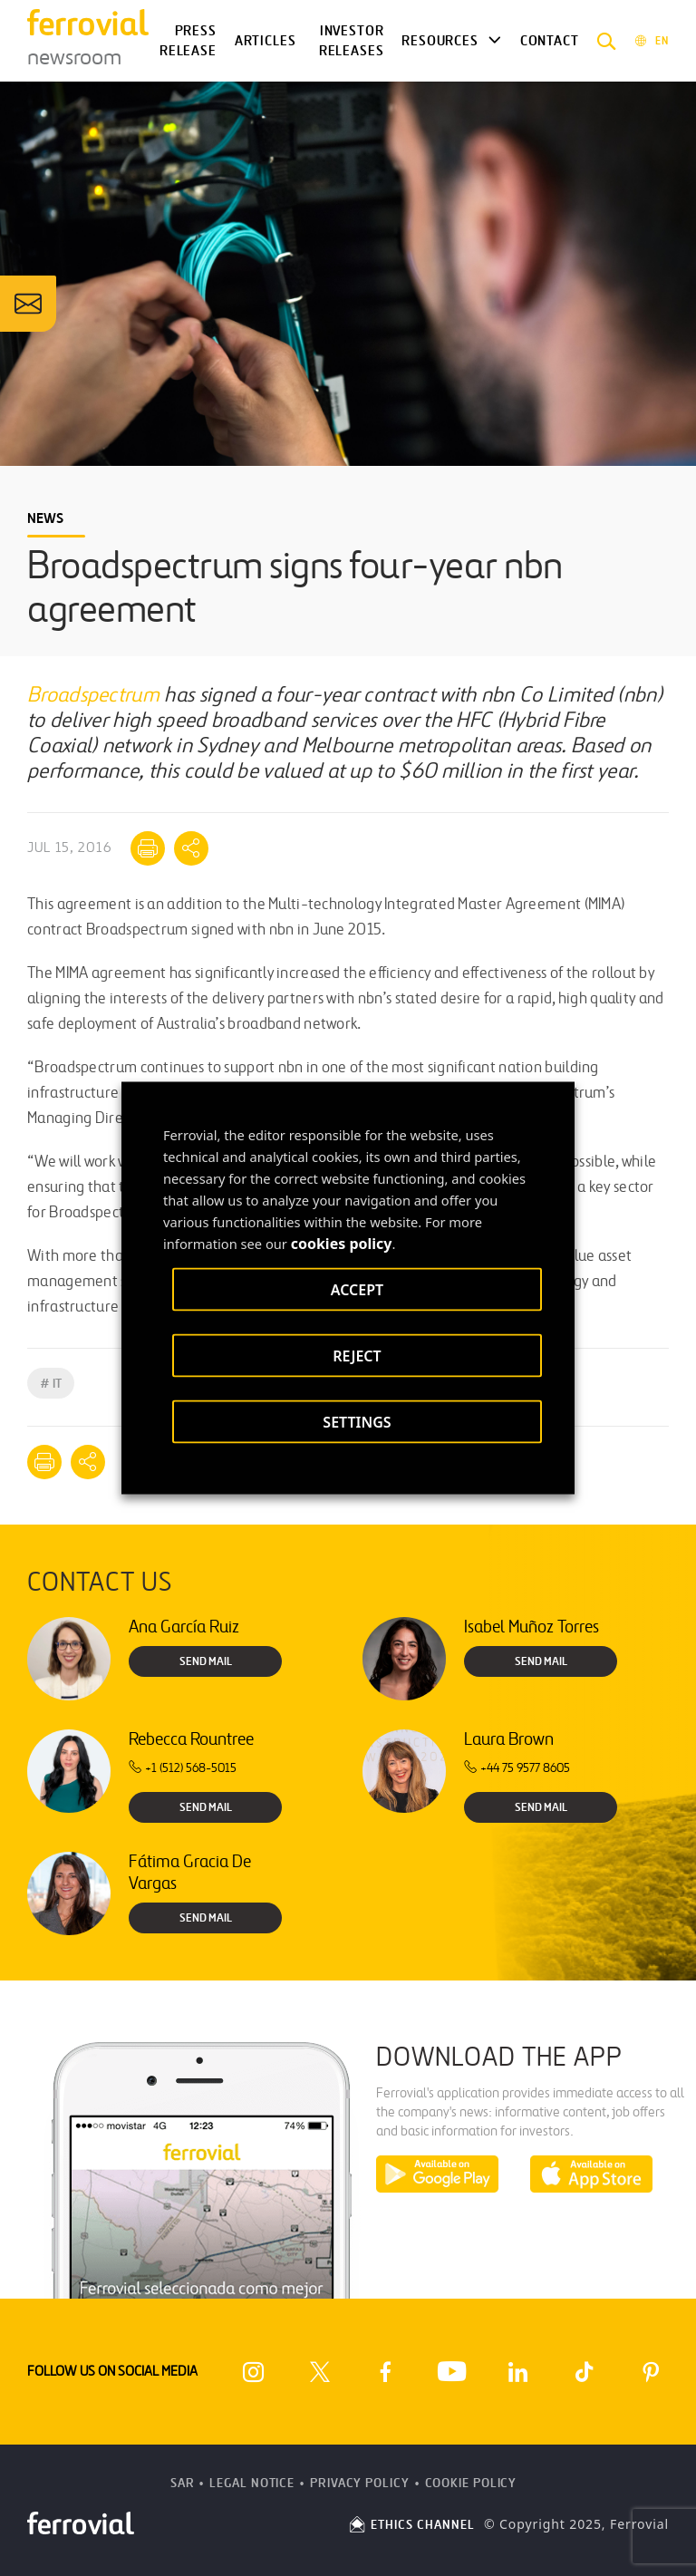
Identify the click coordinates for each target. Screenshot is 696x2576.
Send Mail (205, 1661)
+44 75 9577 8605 (517, 1768)
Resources (439, 41)
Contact (549, 41)
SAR (182, 2483)
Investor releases (351, 41)
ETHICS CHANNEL (411, 2524)
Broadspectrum (93, 695)
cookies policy (341, 1244)
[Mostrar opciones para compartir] (191, 848)
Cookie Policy (471, 2483)
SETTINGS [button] (357, 1422)
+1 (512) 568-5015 (183, 1768)
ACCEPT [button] (357, 1290)
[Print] (147, 848)
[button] (606, 41)
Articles (265, 41)
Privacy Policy (360, 2483)
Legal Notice (252, 2483)
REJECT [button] (357, 1356)
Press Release (188, 41)
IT (51, 1383)
